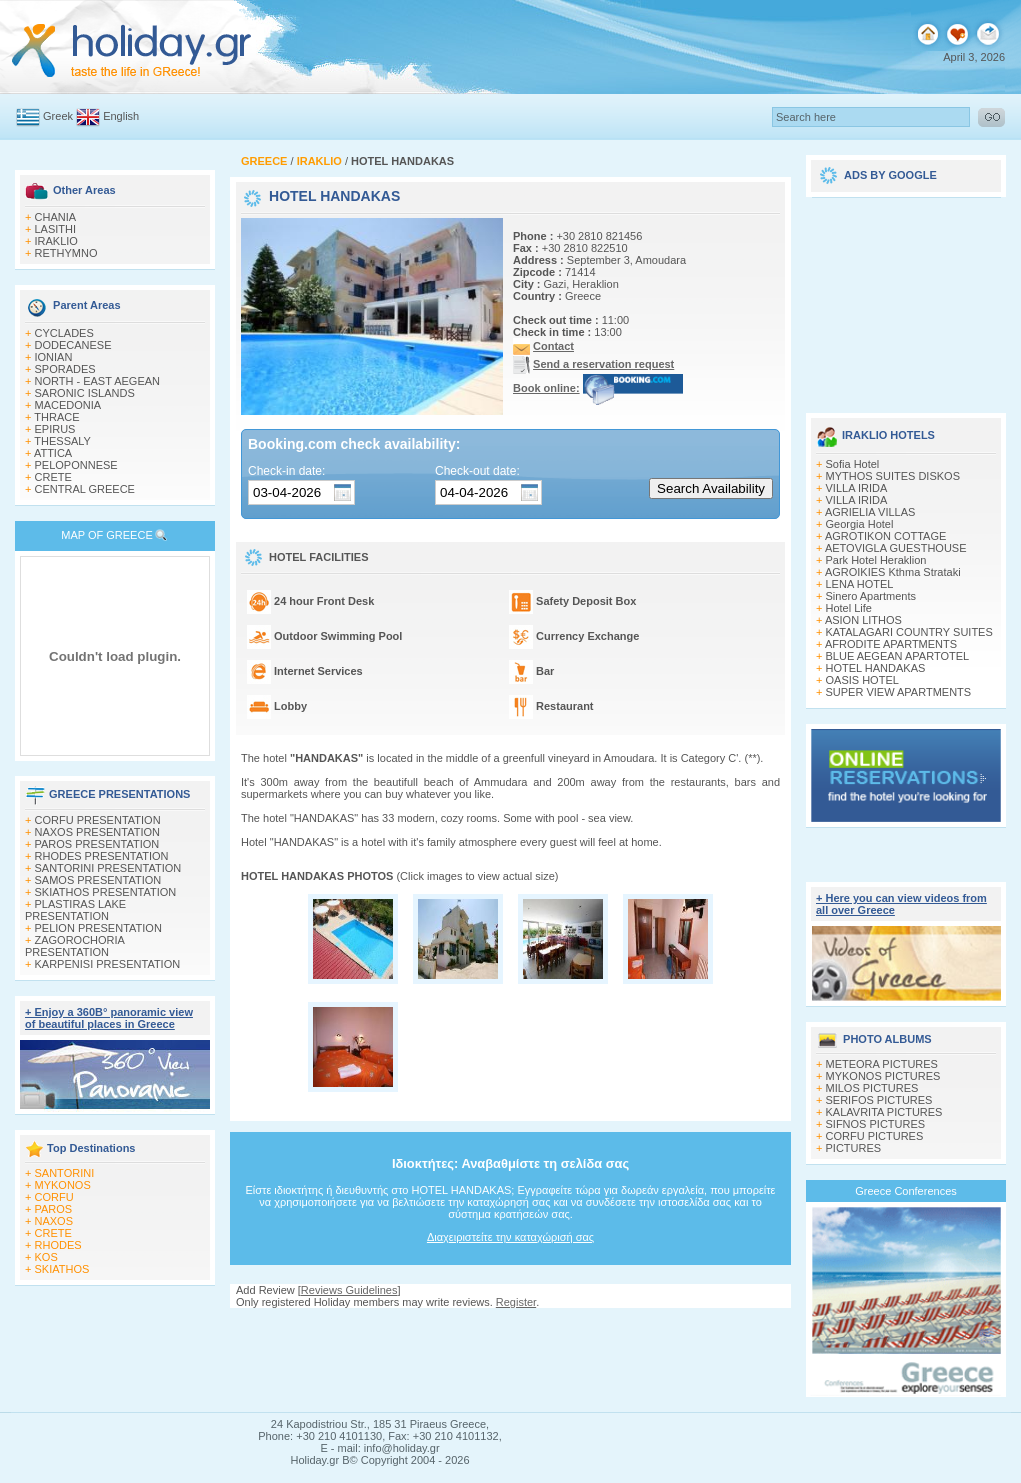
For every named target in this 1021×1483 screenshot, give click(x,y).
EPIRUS (55, 429)
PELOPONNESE (76, 465)
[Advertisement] (906, 298)
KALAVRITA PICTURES (884, 1112)
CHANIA (56, 217)
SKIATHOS (62, 1269)
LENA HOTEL (860, 584)
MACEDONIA (68, 405)
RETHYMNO (66, 253)
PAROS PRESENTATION (97, 844)
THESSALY (62, 441)
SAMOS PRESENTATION (98, 880)
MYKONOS (63, 1185)
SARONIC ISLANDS (85, 393)
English (121, 116)
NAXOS (54, 1221)
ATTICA (53, 453)
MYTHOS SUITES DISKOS (893, 476)
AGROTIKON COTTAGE (885, 536)
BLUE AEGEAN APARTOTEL (898, 656)
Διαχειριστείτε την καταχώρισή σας (510, 1237)
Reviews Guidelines (349, 1290)
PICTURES (854, 1148)
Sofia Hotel (853, 464)
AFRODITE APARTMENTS (891, 644)
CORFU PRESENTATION (98, 820)
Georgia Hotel (860, 524)
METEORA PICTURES (882, 1064)
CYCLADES (64, 333)
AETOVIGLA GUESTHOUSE (896, 548)
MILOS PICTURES (872, 1088)
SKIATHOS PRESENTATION (106, 892)
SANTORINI (65, 1173)
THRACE (56, 417)
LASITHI (56, 229)
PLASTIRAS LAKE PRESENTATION (75, 910)
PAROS (54, 1209)
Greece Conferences (906, 1191)
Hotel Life (849, 608)
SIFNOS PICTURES (876, 1124)
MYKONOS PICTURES (883, 1076)
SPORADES (65, 369)
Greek (58, 116)
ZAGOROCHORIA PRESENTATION (74, 946)
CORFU (54, 1197)
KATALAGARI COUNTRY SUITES (909, 632)
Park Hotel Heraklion (876, 560)
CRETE (53, 477)
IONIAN (54, 357)
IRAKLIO (56, 241)
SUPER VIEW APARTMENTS (899, 692)
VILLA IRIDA (857, 488)
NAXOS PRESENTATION (98, 832)
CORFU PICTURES (875, 1136)
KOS (46, 1257)
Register (516, 1302)
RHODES (58, 1245)
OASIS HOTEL (862, 680)
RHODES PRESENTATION (102, 856)
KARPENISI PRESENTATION (108, 964)
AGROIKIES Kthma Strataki (893, 572)
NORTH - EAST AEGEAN (98, 381)
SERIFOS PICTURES (879, 1100)
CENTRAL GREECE (85, 489)
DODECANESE (73, 345)
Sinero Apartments (871, 596)
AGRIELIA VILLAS (870, 512)
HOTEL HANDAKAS (876, 668)
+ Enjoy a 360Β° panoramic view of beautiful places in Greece (109, 1018)
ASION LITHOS (863, 620)
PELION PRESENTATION (98, 928)
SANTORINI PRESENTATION (108, 868)
